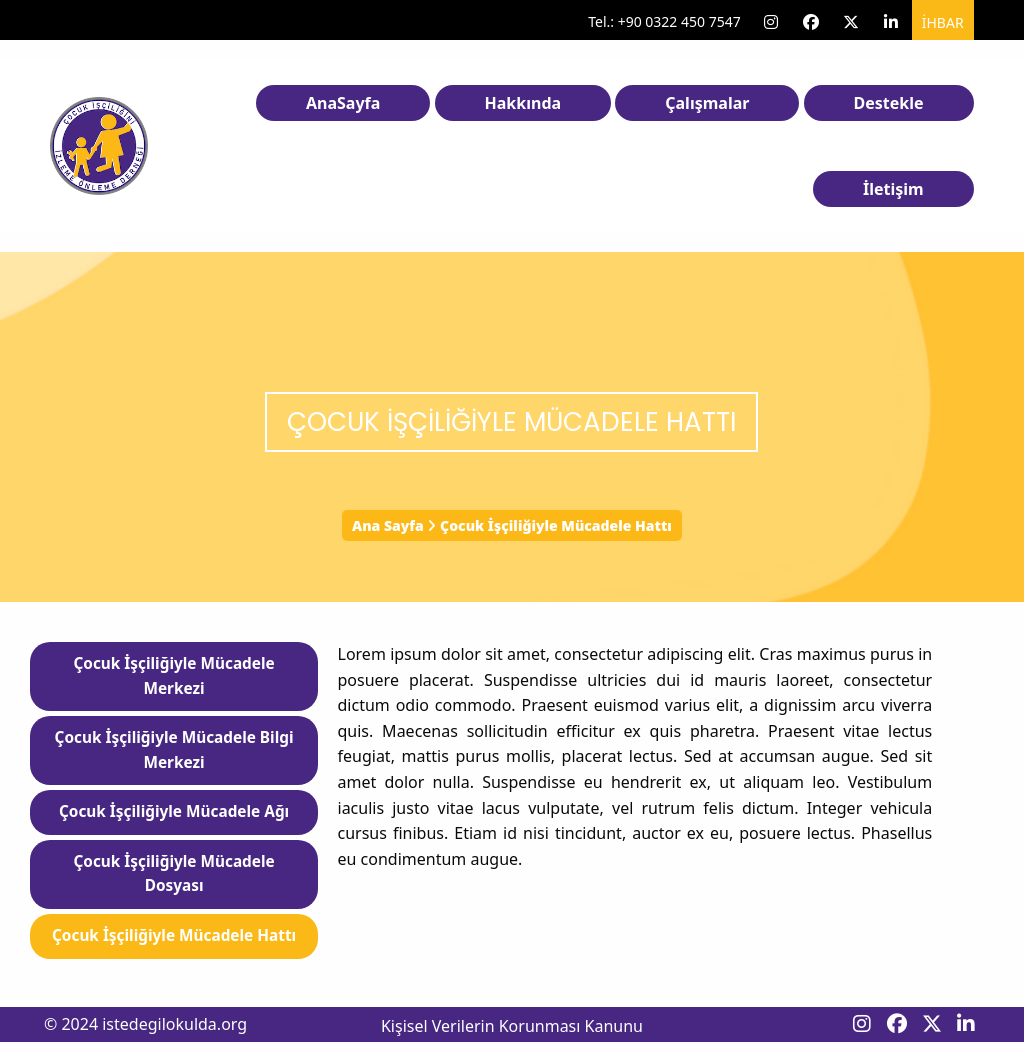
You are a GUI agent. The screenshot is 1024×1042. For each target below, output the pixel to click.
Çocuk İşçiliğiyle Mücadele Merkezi (173, 676)
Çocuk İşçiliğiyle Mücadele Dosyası (173, 874)
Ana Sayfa (388, 525)
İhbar (943, 22)
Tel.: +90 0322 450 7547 (664, 21)
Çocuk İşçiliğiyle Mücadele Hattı (174, 935)
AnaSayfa (343, 103)
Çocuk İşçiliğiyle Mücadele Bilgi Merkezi (174, 750)
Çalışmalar (707, 103)
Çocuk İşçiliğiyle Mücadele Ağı (174, 811)
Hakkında (523, 103)
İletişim (893, 189)
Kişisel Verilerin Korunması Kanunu (512, 1026)
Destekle (889, 103)
